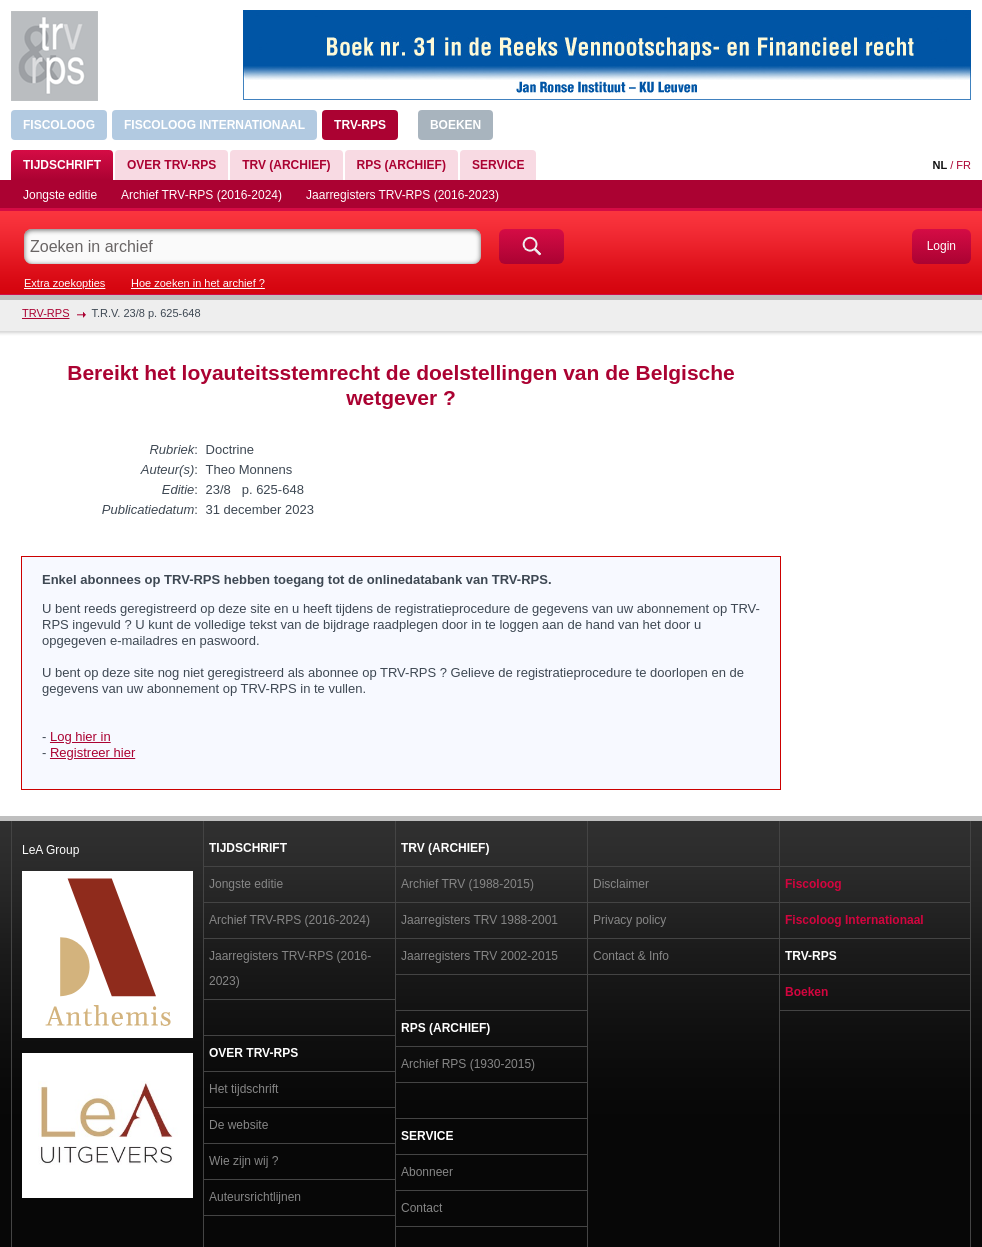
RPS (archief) (401, 165)
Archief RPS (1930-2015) (468, 1064)
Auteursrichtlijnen (255, 1197)
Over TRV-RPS (171, 165)
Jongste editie (60, 195)
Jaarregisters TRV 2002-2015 (479, 956)
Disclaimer (621, 884)
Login (941, 246)
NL (939, 165)
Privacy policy (629, 920)
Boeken (455, 125)
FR (963, 165)
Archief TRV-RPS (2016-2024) (201, 195)
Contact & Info (631, 956)
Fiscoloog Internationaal (214, 125)
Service (498, 165)
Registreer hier (92, 752)
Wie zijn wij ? (243, 1161)
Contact (421, 1208)
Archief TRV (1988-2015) (467, 884)
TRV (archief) (286, 165)
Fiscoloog (59, 125)
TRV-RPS (360, 125)
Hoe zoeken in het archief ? (198, 283)
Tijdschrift (62, 165)
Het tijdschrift (243, 1089)
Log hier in (80, 736)
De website (238, 1125)
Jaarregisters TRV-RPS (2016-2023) (402, 195)
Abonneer (427, 1172)
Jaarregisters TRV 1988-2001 (479, 920)
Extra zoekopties (64, 283)
